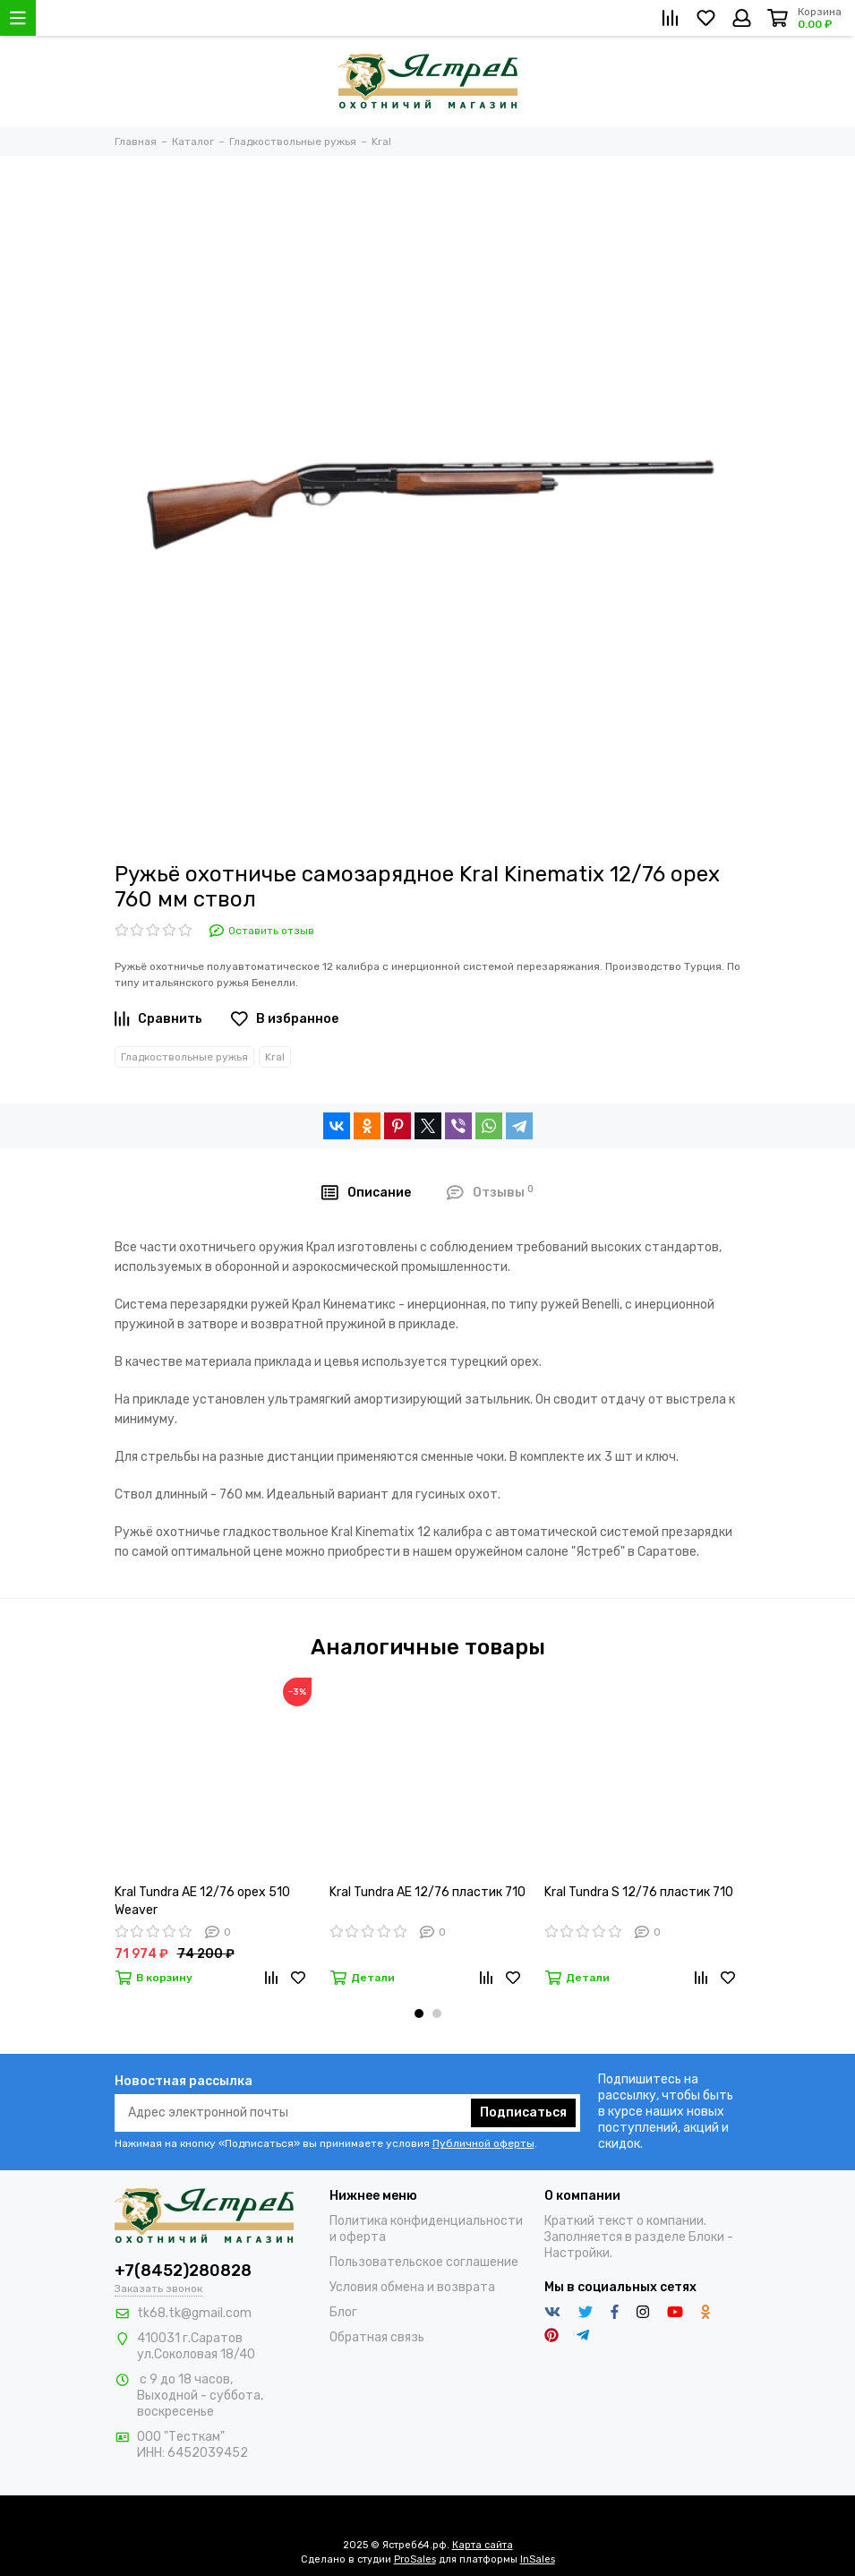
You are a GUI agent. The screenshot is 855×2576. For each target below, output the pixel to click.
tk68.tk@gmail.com (194, 2313)
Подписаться (523, 2112)
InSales (537, 2559)
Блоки (706, 2237)
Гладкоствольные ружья (184, 1057)
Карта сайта (482, 2545)
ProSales (415, 2559)
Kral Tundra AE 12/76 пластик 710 (427, 1892)
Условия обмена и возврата (412, 2287)
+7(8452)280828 (183, 2270)
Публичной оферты (483, 2143)
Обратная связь (376, 2337)
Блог (343, 2312)
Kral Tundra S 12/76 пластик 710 (638, 1892)
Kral (275, 1057)
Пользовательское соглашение (423, 2262)
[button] (419, 2013)
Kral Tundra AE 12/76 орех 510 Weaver (202, 1901)
